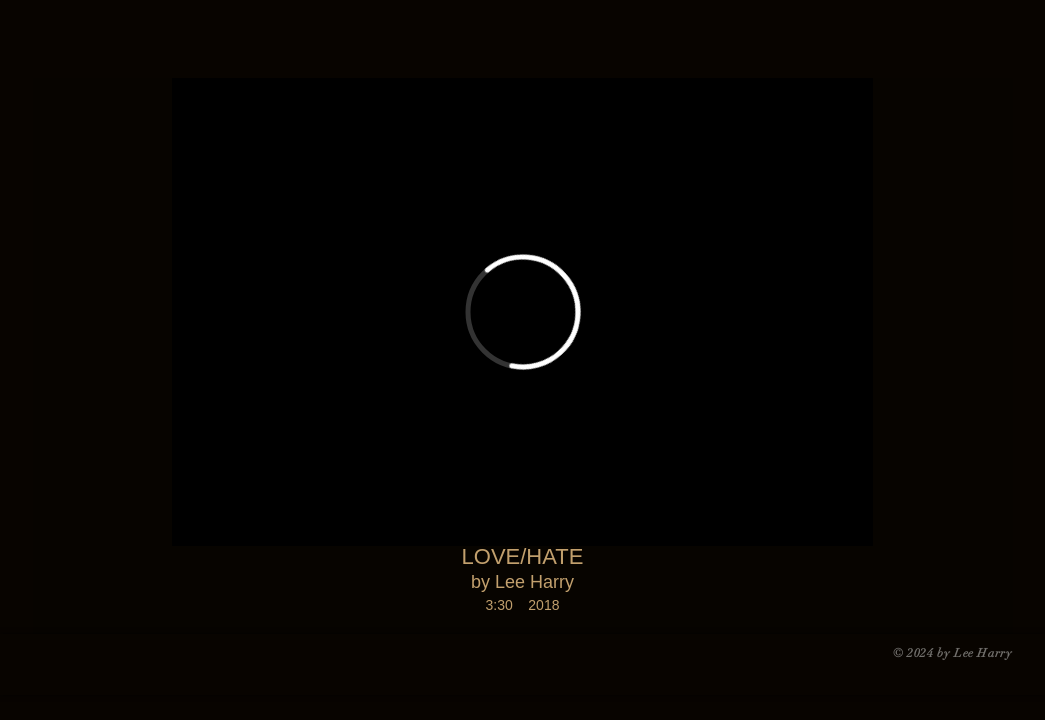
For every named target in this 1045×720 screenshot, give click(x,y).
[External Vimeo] (522, 312)
